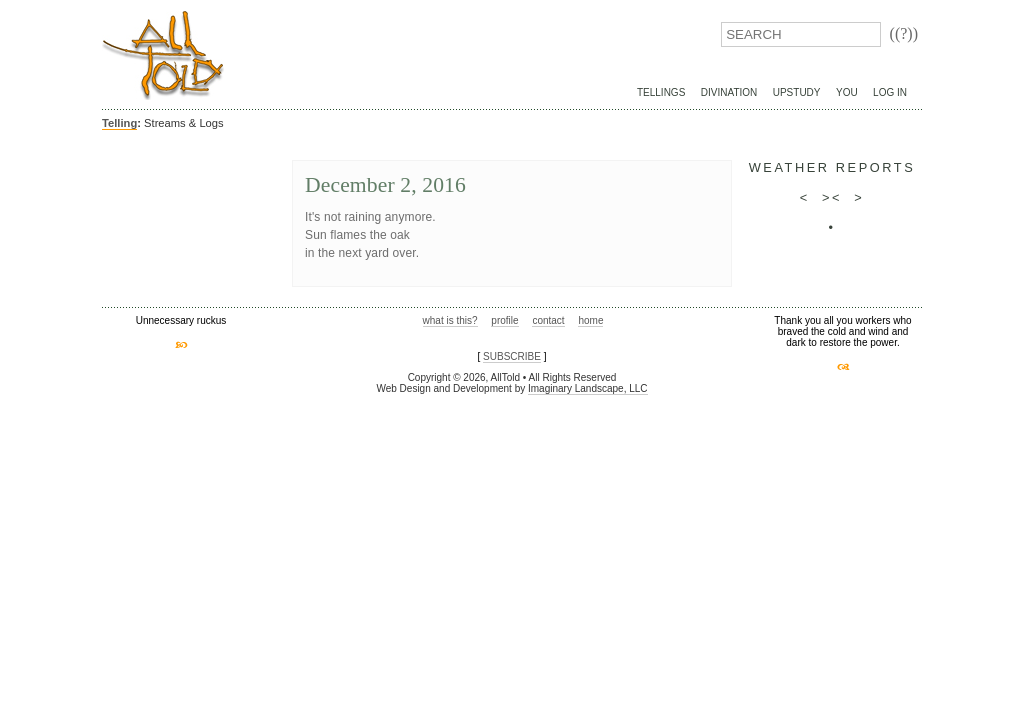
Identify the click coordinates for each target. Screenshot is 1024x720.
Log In (890, 92)
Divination (729, 92)
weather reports (832, 167)
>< (832, 197)
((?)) (904, 33)
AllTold (163, 55)
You (847, 92)
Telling (119, 123)
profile (504, 320)
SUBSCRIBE (512, 356)
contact (548, 320)
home (590, 320)
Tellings (661, 92)
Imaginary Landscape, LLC (588, 388)
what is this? (450, 320)
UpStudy (797, 92)
